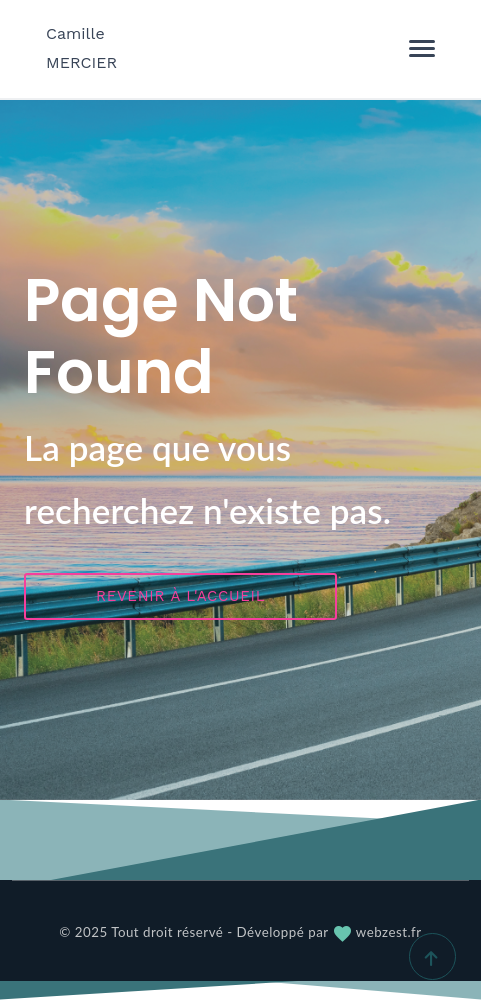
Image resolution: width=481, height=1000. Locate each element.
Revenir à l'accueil (180, 596)
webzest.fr (376, 932)
